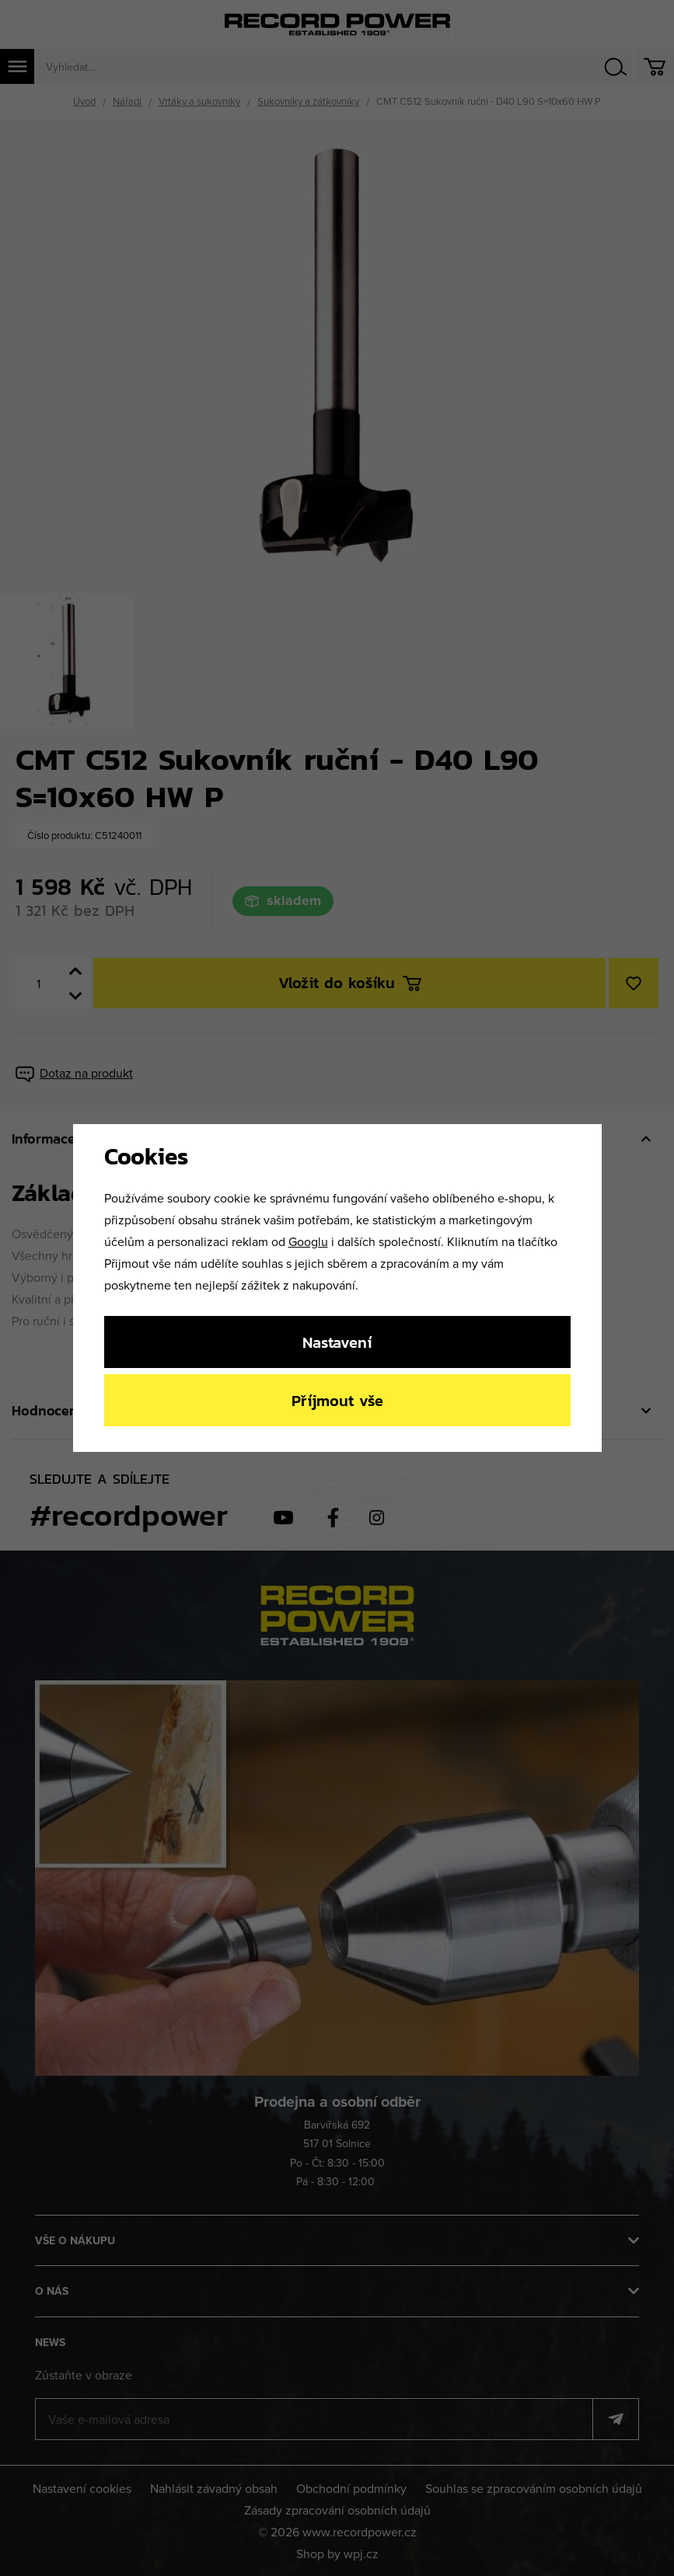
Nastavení (337, 1342)
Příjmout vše (337, 1400)
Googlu (308, 1241)
